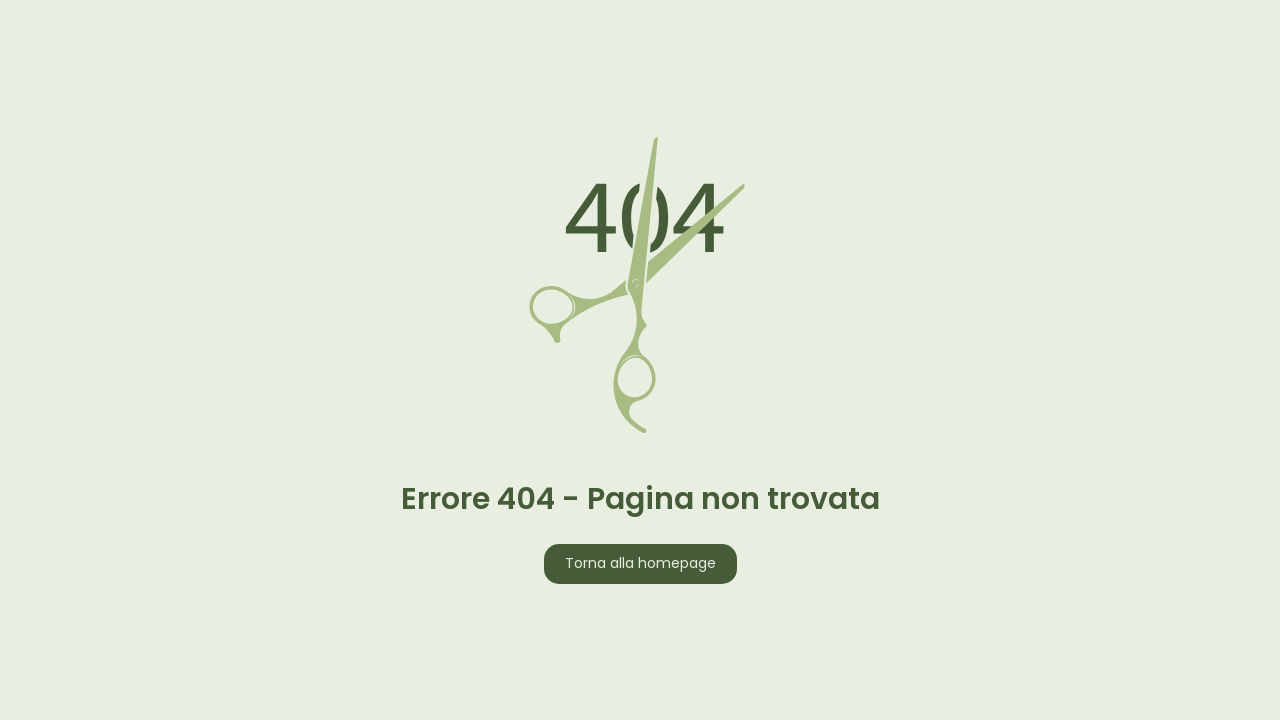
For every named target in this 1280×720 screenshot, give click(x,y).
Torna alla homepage (640, 564)
